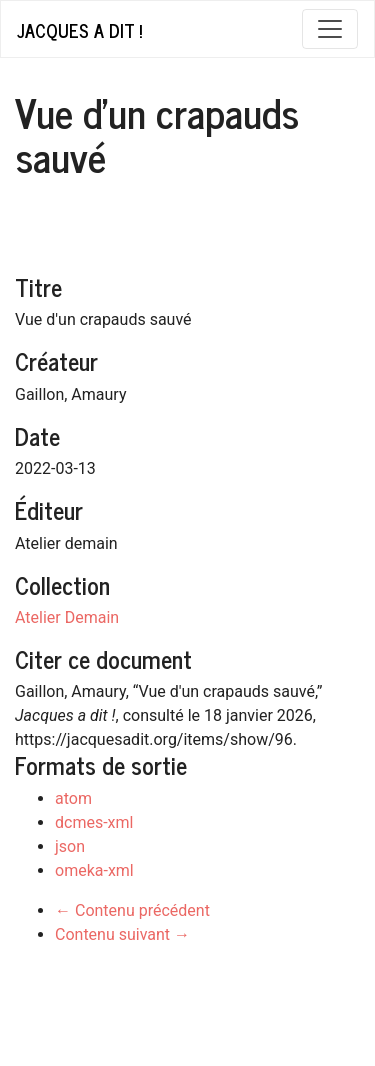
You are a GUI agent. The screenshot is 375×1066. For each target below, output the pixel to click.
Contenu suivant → (122, 934)
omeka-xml (94, 870)
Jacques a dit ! (79, 30)
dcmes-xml (94, 822)
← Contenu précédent (132, 910)
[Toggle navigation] (330, 29)
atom (73, 798)
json (70, 846)
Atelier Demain (67, 617)
